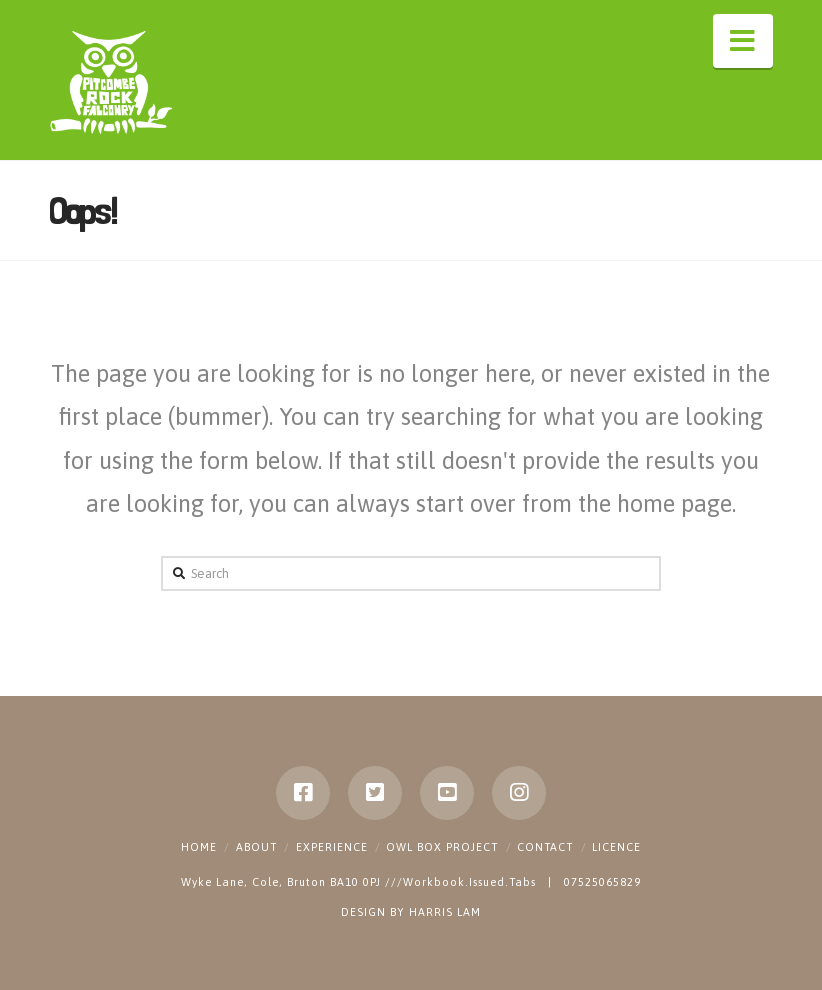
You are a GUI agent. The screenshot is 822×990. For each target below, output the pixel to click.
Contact (545, 847)
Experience (332, 847)
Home (199, 847)
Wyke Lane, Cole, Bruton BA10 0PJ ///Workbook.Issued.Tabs (360, 882)
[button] (743, 41)
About (256, 847)
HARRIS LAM (445, 912)
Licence (616, 847)
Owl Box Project (442, 847)
